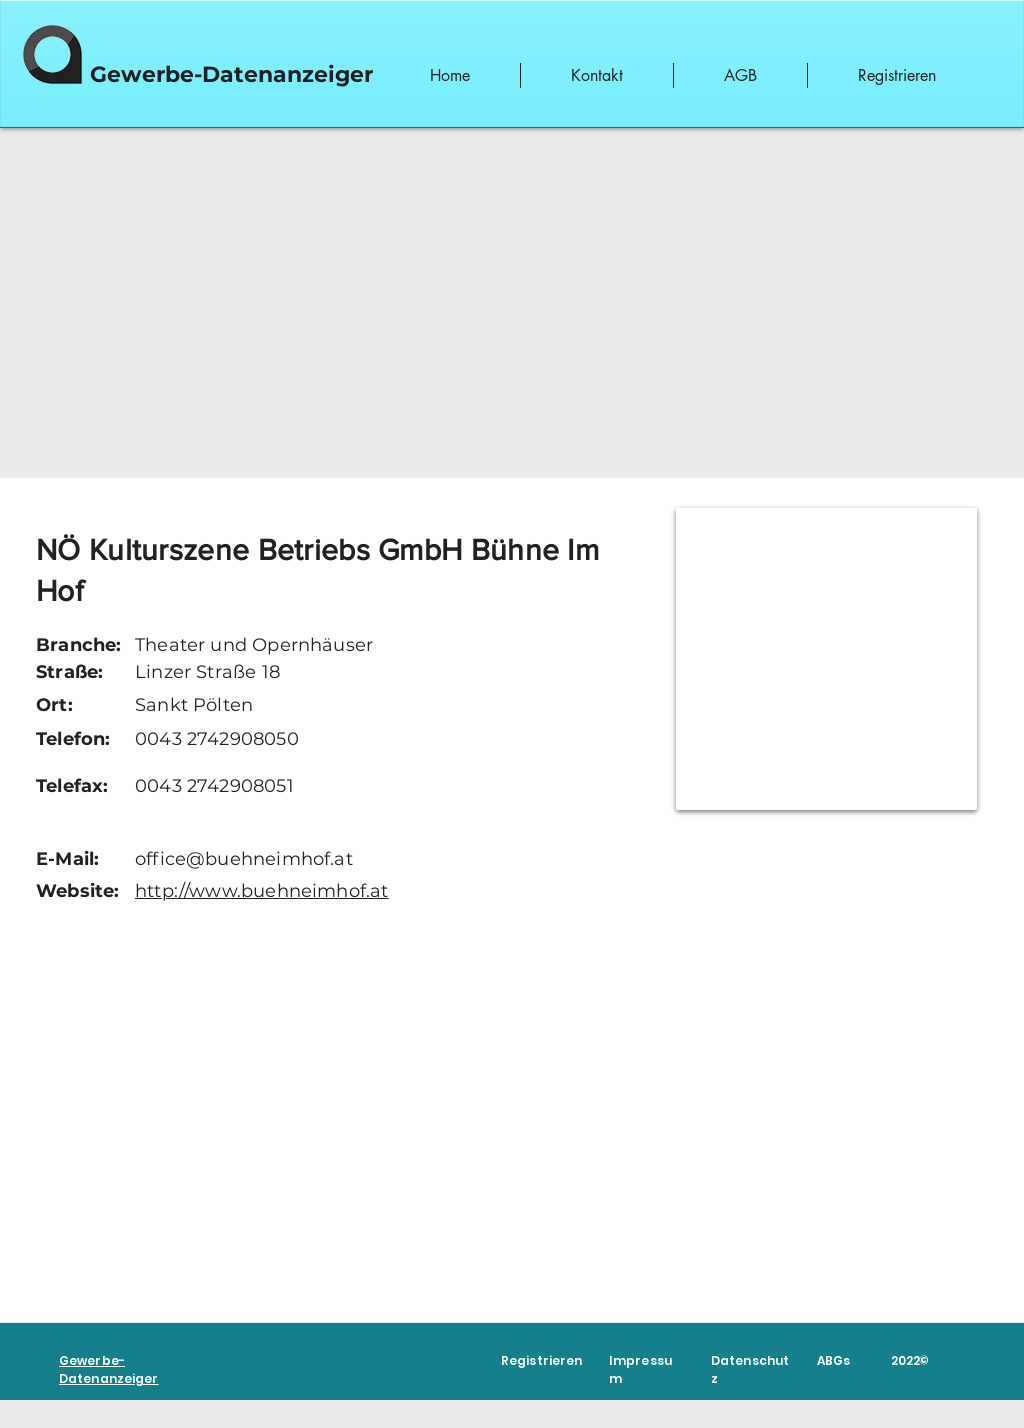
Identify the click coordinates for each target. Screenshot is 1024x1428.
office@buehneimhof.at (244, 859)
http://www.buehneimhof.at (262, 891)
